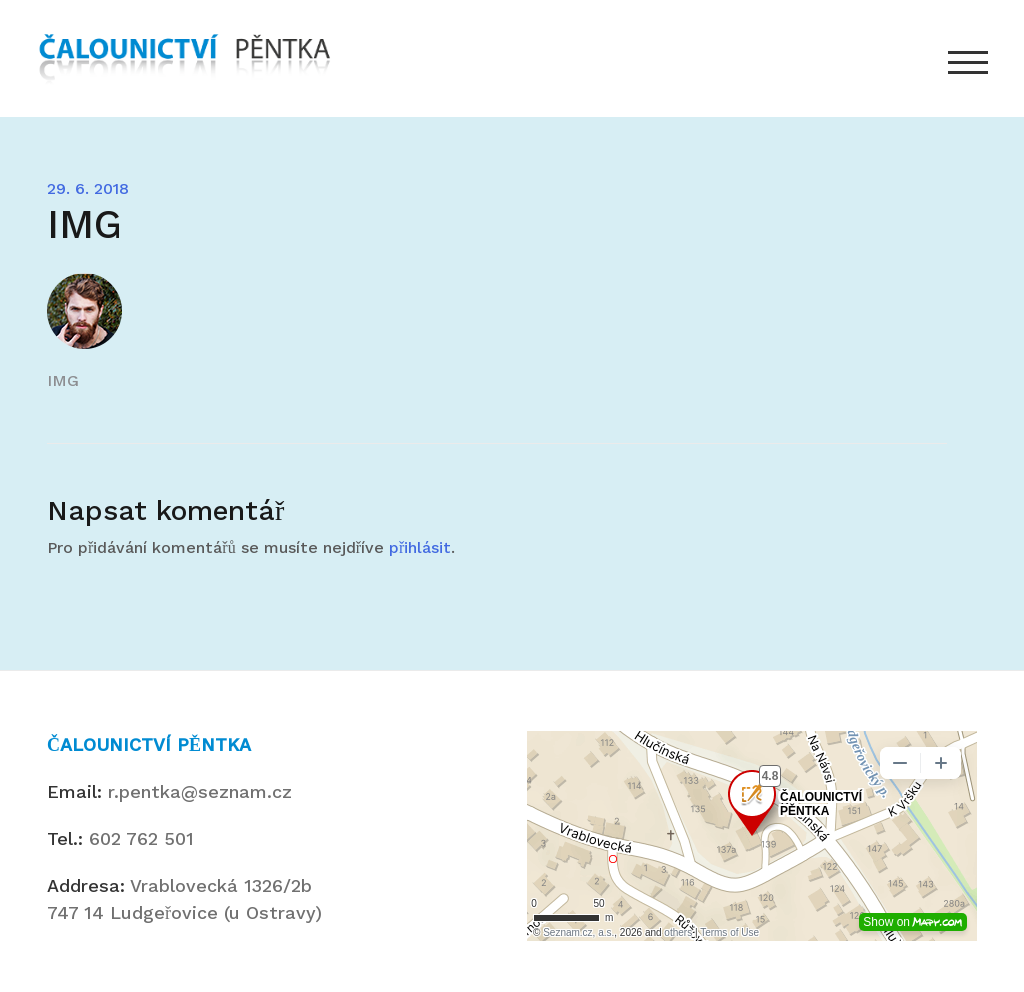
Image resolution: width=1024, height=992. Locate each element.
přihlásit (420, 547)
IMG (63, 380)
